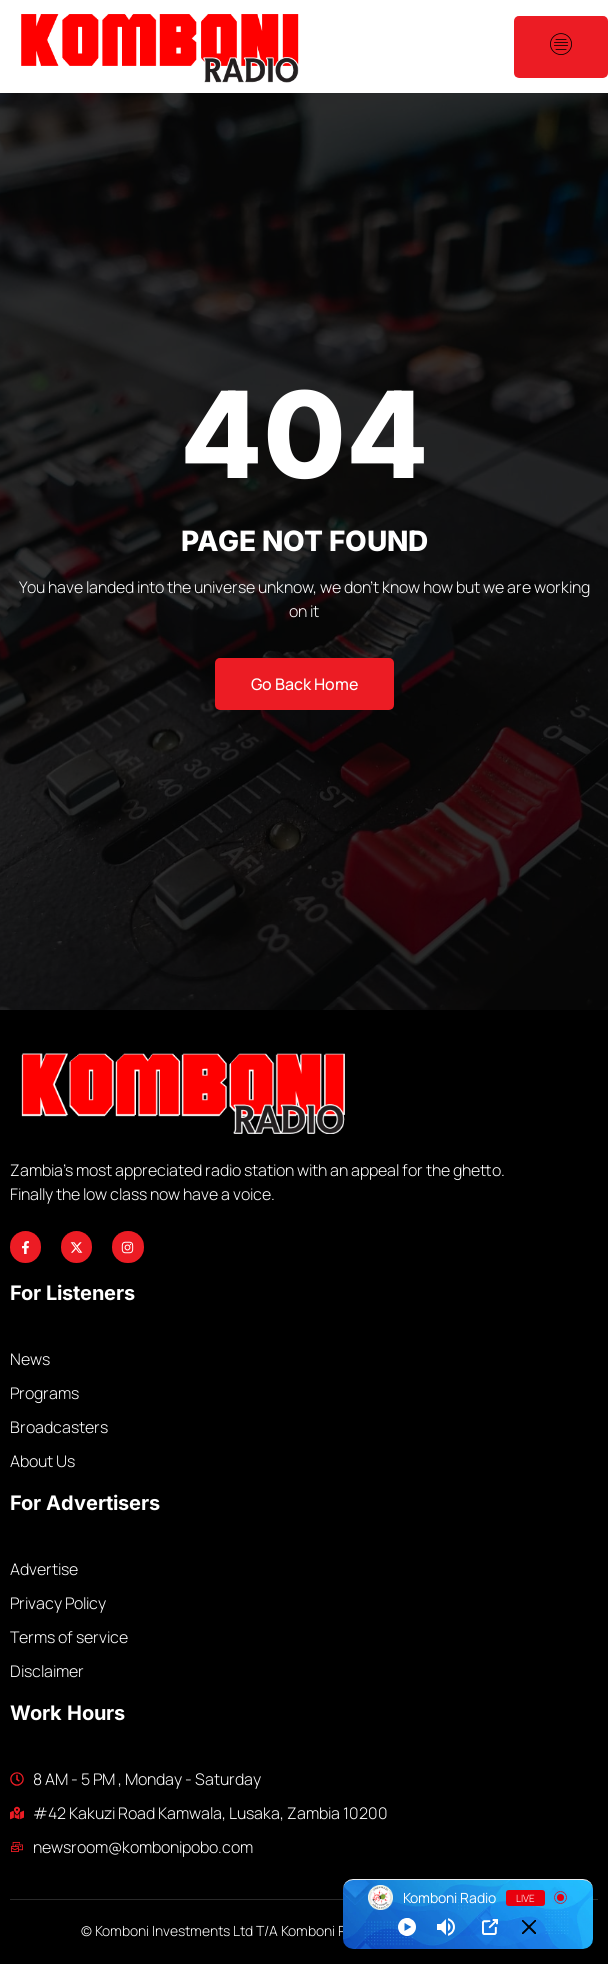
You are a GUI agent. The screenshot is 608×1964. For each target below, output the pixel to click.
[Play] (407, 1927)
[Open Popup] (490, 1927)
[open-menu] (561, 47)
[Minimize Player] (529, 1927)
